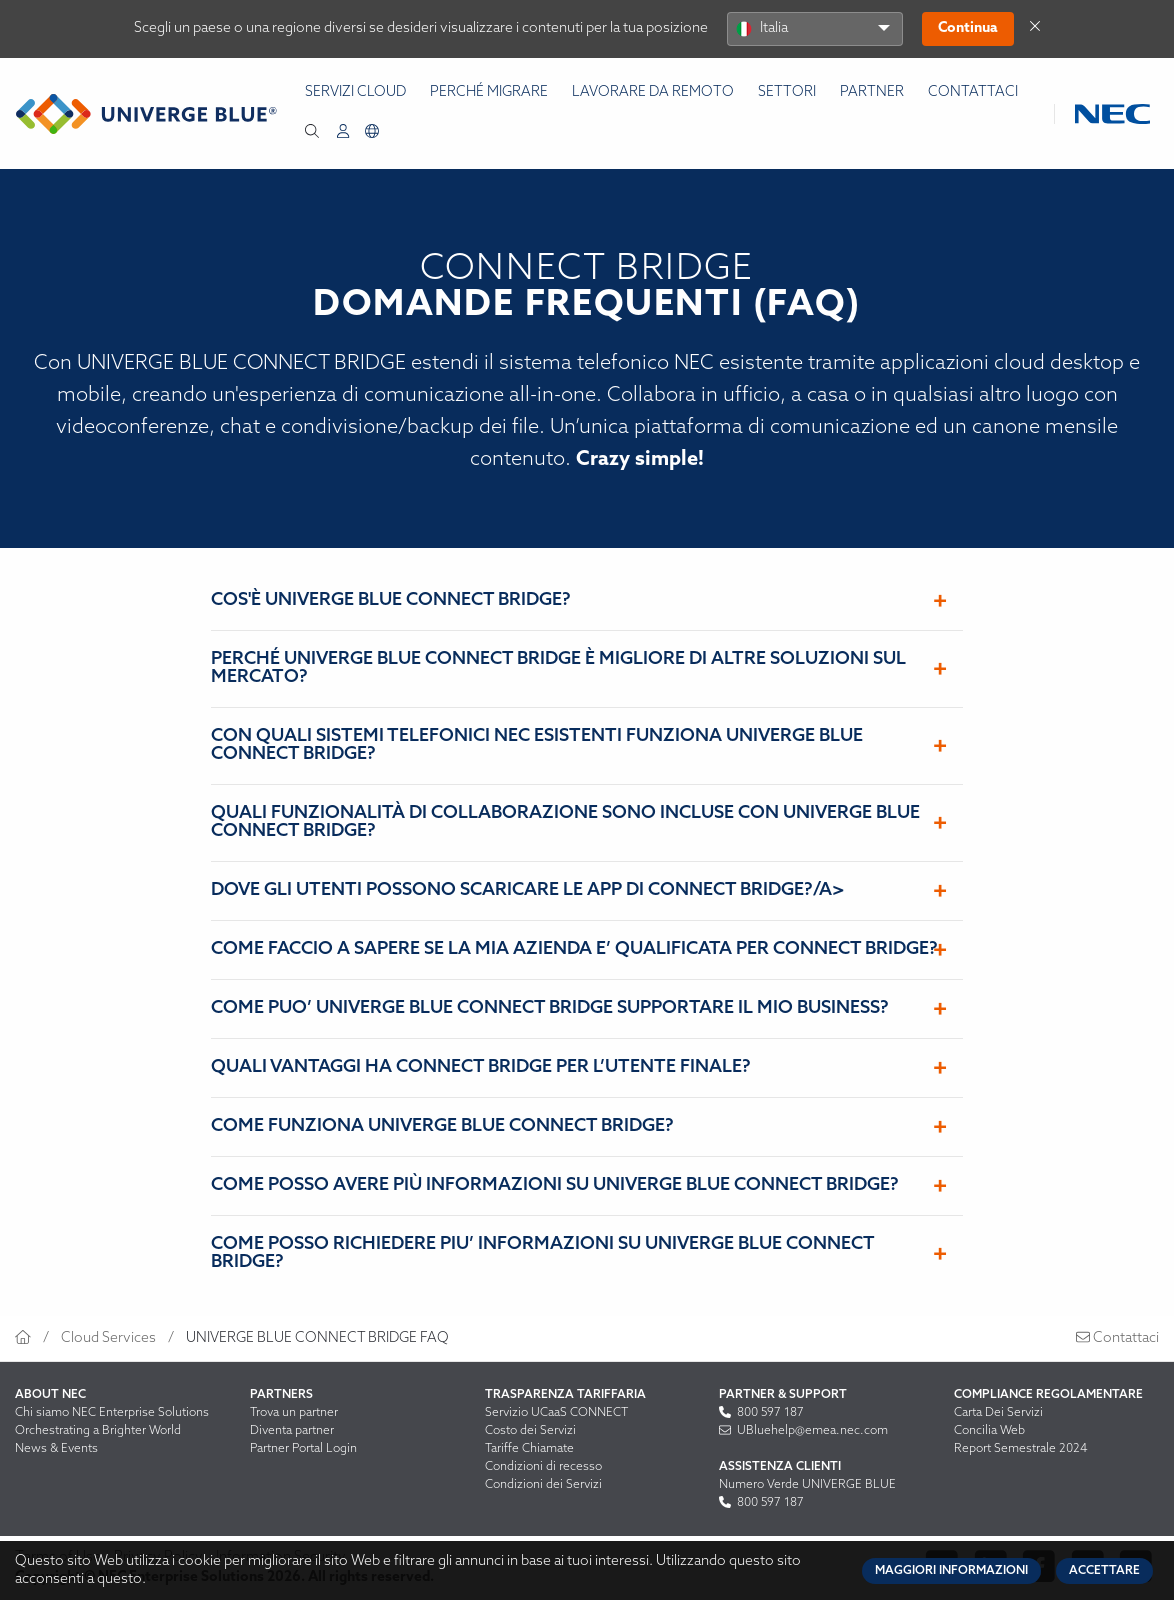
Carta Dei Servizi (998, 1413)
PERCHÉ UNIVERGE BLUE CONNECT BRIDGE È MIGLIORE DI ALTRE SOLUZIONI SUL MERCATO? (558, 668)
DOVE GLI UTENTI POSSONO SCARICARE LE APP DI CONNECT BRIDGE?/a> (528, 890)
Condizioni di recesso (543, 1467)
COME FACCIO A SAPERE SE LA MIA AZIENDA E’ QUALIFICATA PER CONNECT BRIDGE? (574, 949)
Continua (968, 28)
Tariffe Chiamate (529, 1449)
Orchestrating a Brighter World (98, 1431)
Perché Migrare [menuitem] (489, 92)
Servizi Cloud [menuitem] (355, 92)
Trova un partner (294, 1413)
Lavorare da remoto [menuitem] (653, 92)
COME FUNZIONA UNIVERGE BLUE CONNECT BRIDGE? (442, 1126)
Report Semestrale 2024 (1021, 1449)
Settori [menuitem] (787, 92)
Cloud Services (108, 1338)
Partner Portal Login (303, 1449)
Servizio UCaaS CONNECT (556, 1413)
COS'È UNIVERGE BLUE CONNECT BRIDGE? (391, 600)
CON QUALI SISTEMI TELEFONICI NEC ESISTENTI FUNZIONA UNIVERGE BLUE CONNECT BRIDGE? (537, 745)
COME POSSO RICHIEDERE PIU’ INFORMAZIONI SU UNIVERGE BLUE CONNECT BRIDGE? (543, 1253)
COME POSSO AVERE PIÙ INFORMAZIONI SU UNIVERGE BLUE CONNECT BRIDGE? (555, 1185)
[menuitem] (343, 132)
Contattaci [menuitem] (973, 92)
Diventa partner (292, 1431)
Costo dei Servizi (530, 1431)
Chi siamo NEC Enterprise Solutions (112, 1413)
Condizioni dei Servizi (543, 1485)
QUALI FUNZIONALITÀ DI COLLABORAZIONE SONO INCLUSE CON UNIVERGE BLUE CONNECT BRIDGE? (565, 822)
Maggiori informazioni (951, 1571)
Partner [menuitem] (872, 92)
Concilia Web (989, 1431)
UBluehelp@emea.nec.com (803, 1431)
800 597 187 (761, 1413)
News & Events (56, 1449)
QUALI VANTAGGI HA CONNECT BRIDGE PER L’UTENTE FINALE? (481, 1067)
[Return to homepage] (146, 114)
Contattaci (1117, 1338)
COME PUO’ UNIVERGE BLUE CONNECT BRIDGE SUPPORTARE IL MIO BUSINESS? (550, 1008)
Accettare (1104, 1571)
